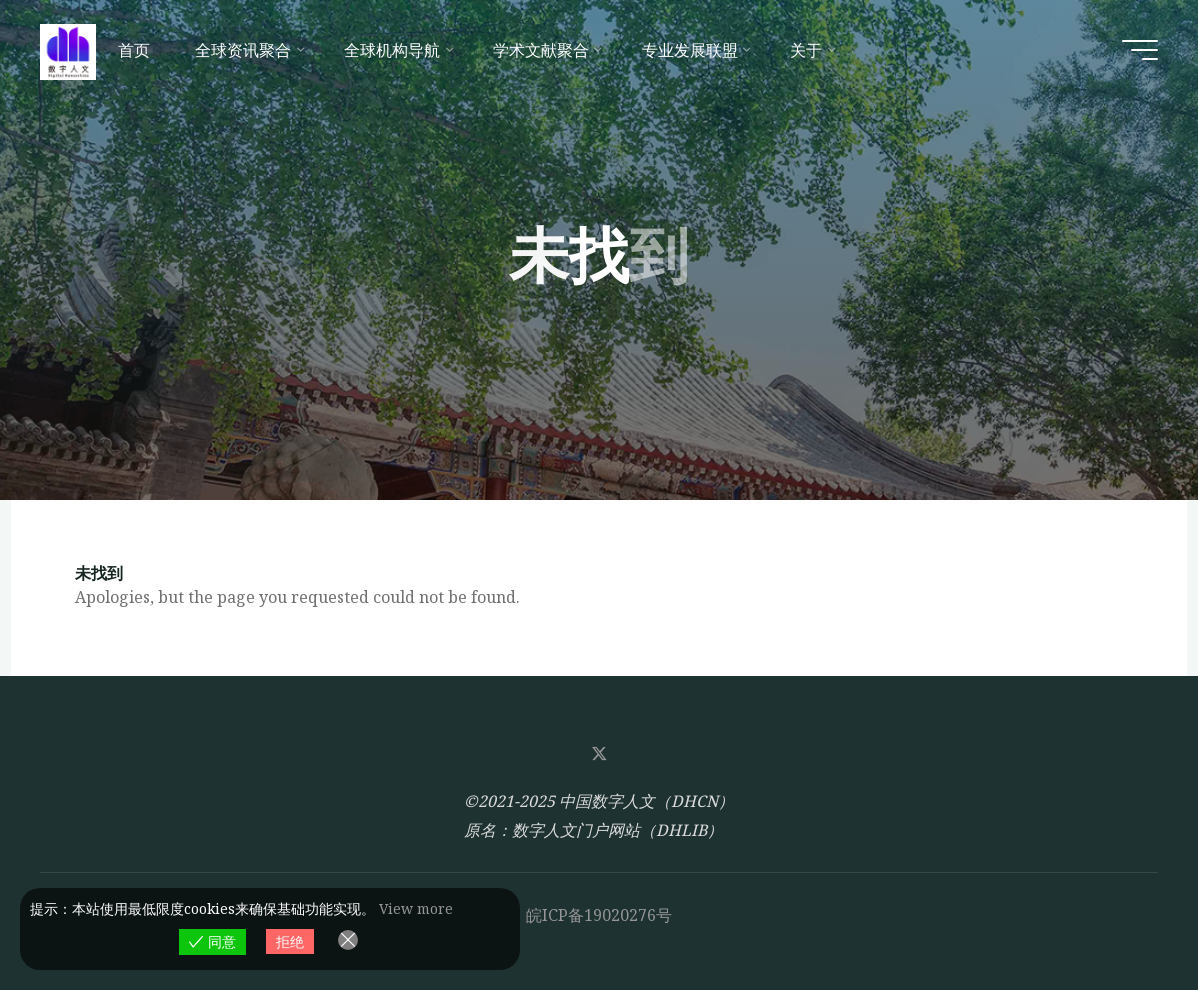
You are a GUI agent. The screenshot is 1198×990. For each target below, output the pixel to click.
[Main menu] (1140, 50)
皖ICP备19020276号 (599, 915)
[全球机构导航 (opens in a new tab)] (396, 50)
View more (416, 908)
